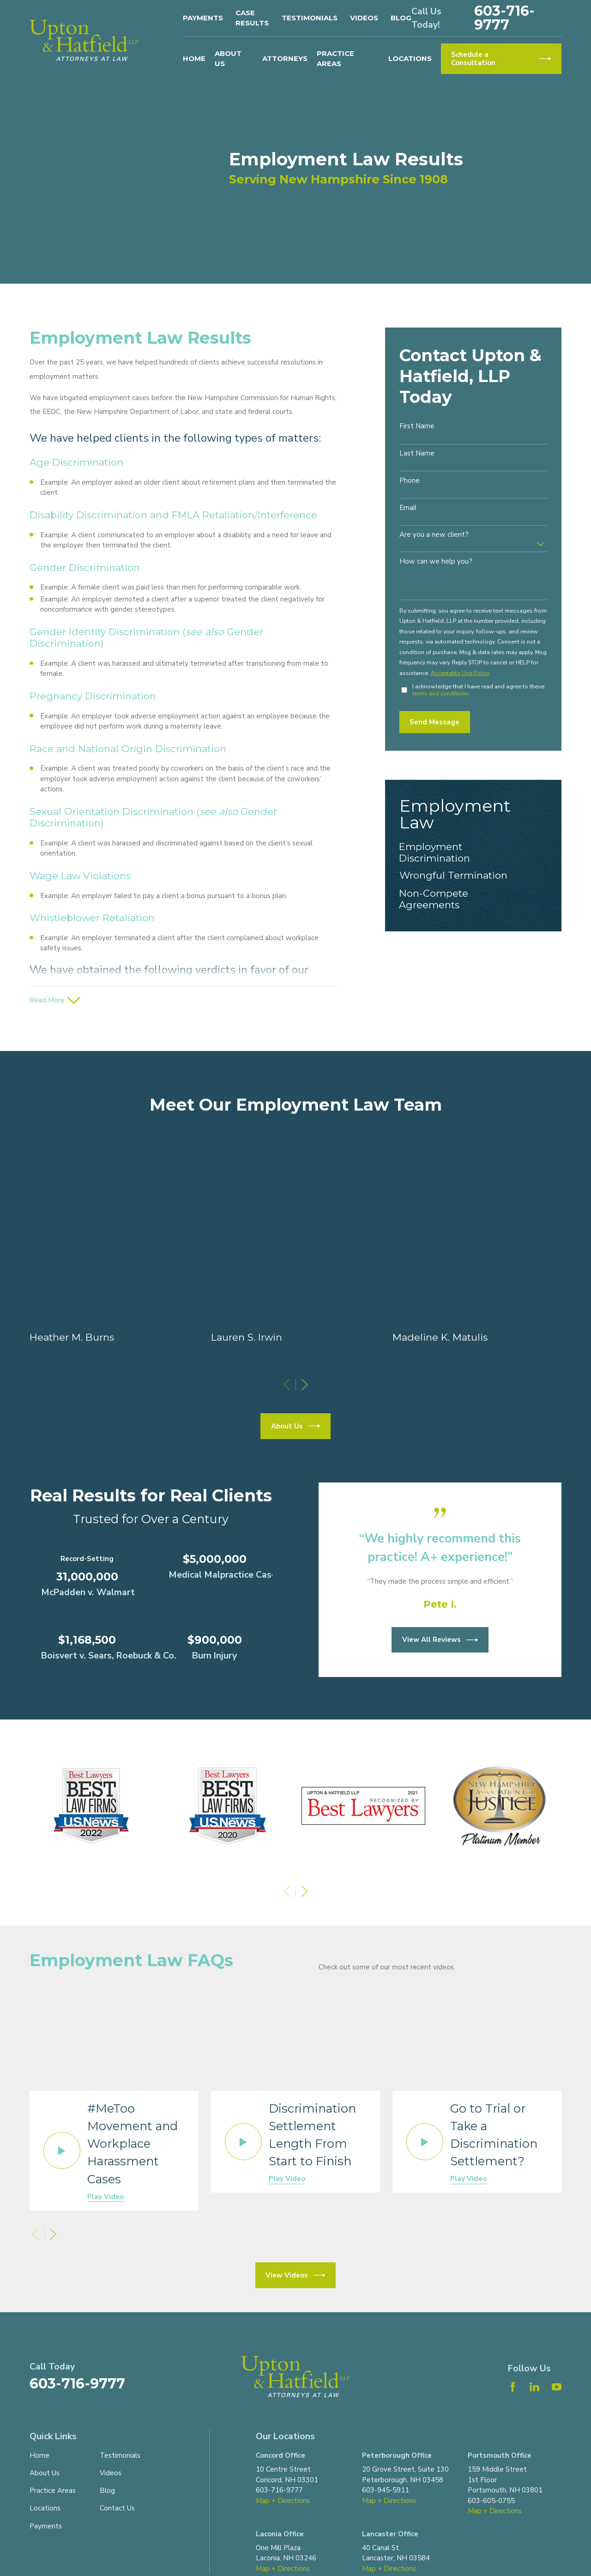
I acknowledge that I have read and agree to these (478, 690)
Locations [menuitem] (410, 58)
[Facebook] (513, 2387)
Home (39, 2455)
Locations (45, 2508)
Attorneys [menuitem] (285, 58)
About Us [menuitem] (228, 58)
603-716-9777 (504, 18)
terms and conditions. (441, 693)
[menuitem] (473, 852)
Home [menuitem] (194, 58)
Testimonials (310, 17)
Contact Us (117, 2508)
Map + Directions (283, 2500)
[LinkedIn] (534, 2387)
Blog (401, 17)
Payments (203, 17)
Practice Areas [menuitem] (335, 58)
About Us (45, 2473)
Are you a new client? (434, 534)
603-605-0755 (491, 2500)
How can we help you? (435, 561)
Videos (364, 17)
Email (407, 508)
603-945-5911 (385, 2490)
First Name (416, 426)
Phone (409, 480)
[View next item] (304, 1891)
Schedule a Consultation (501, 58)
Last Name (416, 453)
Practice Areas (53, 2490)
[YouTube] (556, 2387)
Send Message (434, 722)
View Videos (295, 2275)
